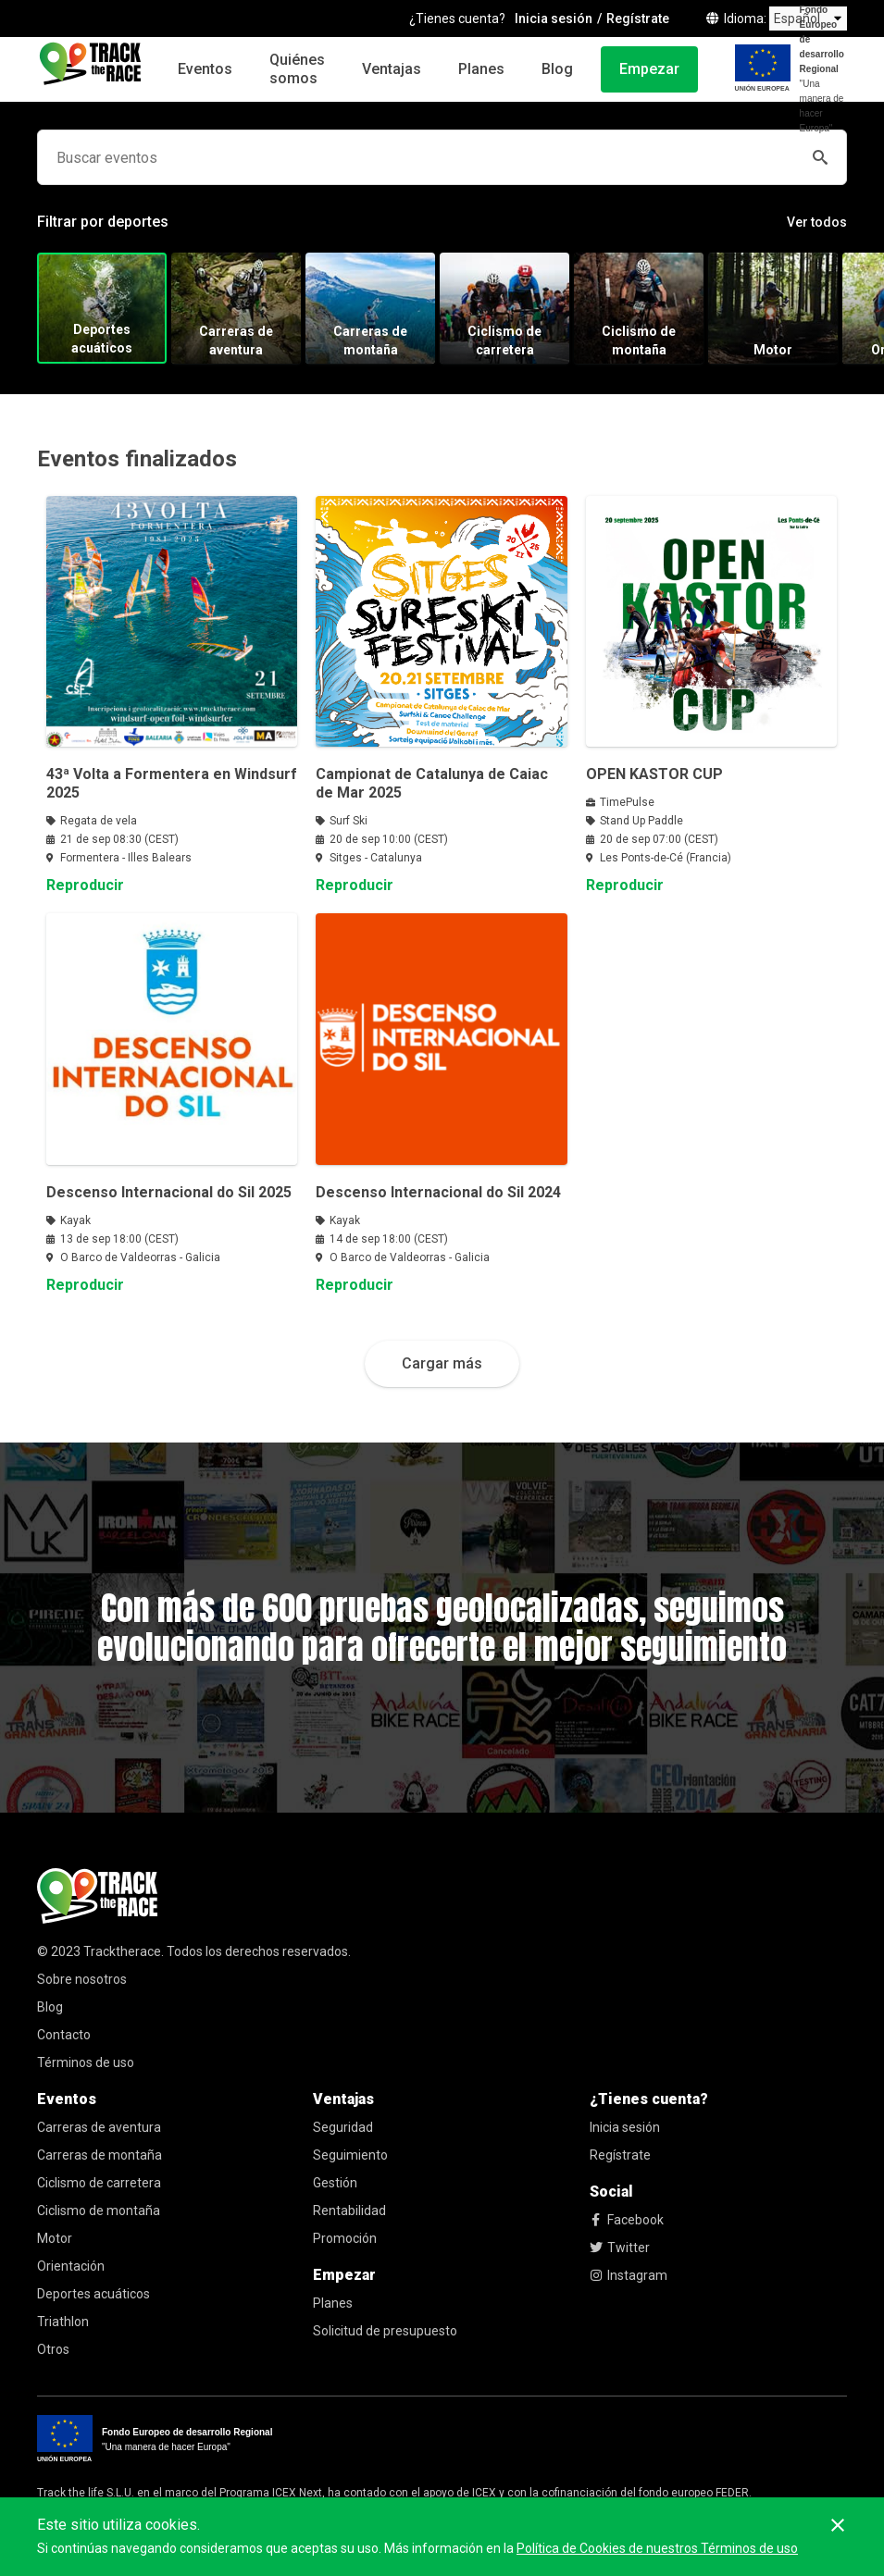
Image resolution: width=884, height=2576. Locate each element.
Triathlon (63, 2321)
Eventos (205, 69)
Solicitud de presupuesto (385, 2330)
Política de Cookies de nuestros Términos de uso (657, 2548)
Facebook (627, 2219)
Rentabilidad (349, 2210)
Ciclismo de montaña (98, 2210)
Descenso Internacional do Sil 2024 (438, 1192)
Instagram (628, 2275)
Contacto (64, 2034)
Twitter (620, 2247)
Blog (557, 69)
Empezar (649, 69)
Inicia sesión (625, 2127)
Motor (54, 2238)
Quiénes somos (297, 69)
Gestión (335, 2182)
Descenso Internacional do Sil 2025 (169, 1192)
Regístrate (620, 2155)
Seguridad (343, 2127)
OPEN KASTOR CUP (654, 774)
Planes (481, 69)
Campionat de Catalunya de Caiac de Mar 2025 (432, 783)
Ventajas (391, 69)
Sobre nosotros (82, 1979)
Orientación (71, 2266)
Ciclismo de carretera (99, 2182)
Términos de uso (85, 2062)
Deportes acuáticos (93, 2293)
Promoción (345, 2238)
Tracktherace (122, 1951)
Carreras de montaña (99, 2155)
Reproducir (85, 885)
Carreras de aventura (99, 2127)
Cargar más (442, 1363)
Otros (53, 2349)
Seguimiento (350, 2155)
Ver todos (817, 222)
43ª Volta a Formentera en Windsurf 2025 (171, 783)
